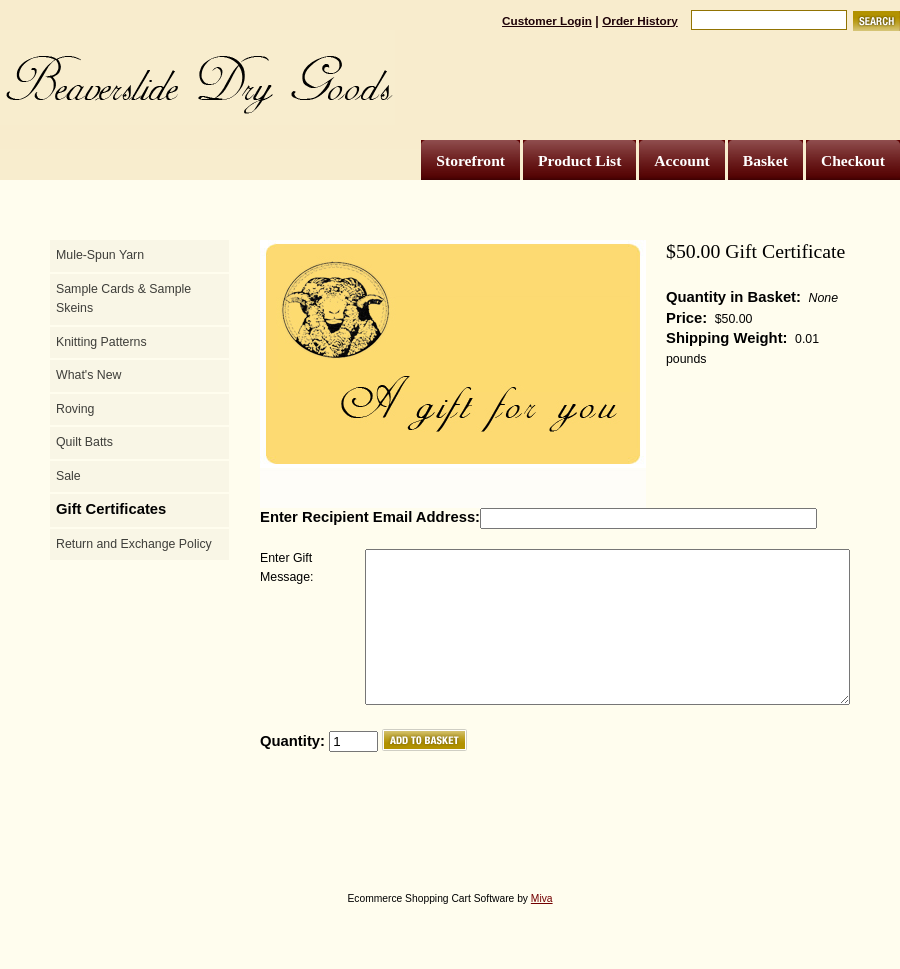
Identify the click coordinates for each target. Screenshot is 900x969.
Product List (579, 160)
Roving (75, 409)
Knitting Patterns (101, 342)
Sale (68, 476)
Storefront (470, 160)
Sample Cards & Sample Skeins (123, 299)
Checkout (853, 160)
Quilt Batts (84, 442)
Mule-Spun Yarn (100, 255)
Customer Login (547, 20)
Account (681, 160)
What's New (88, 375)
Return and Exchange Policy (134, 544)
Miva (542, 928)
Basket (765, 160)
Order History (640, 20)
